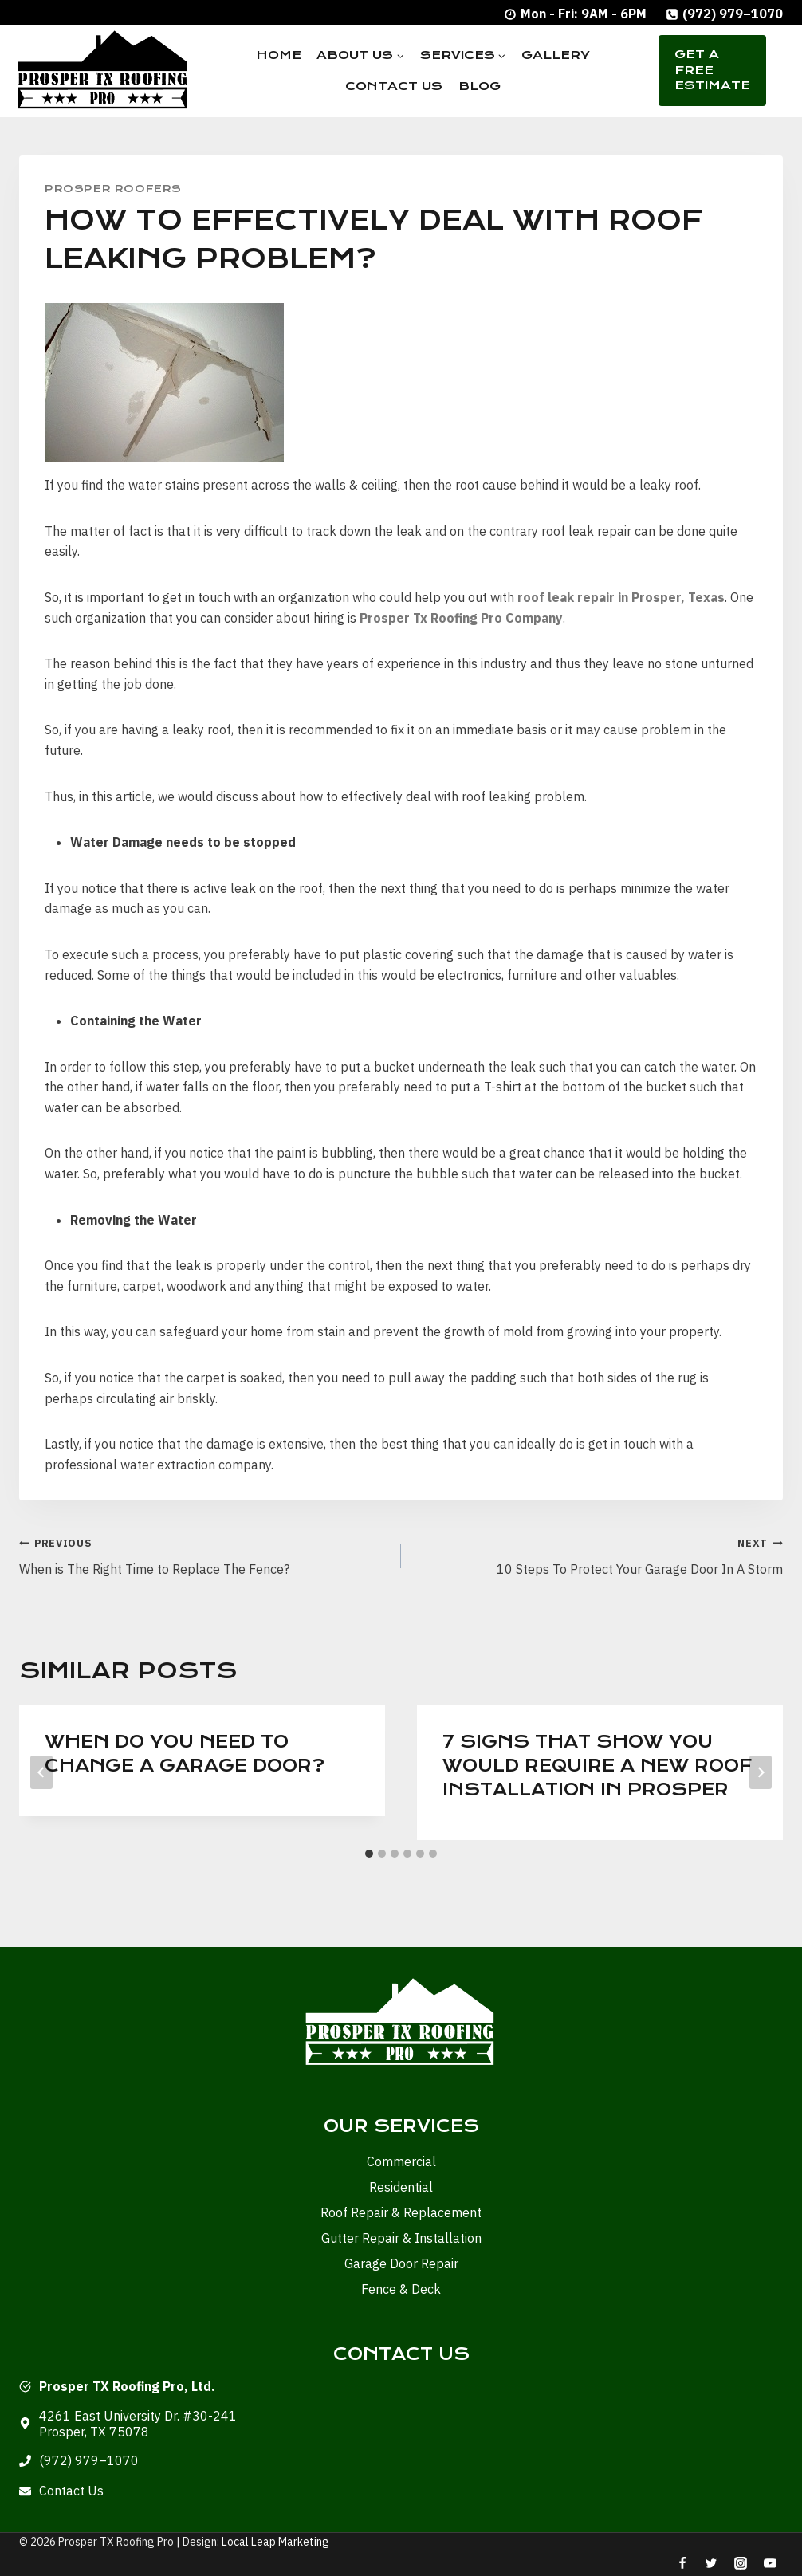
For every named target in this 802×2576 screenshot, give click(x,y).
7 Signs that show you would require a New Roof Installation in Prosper (597, 1765)
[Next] (760, 1772)
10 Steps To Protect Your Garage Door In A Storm (598, 1554)
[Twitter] (711, 2563)
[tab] (369, 1854)
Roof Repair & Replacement (401, 2212)
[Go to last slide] (41, 1772)
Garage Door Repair (401, 2263)
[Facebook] (682, 2563)
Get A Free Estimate (712, 69)
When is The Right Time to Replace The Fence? (203, 1554)
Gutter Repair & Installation (401, 2238)
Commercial (401, 2161)
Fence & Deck (401, 2289)
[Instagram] (740, 2563)
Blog (479, 86)
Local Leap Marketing (275, 2542)
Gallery (555, 55)
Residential (401, 2187)
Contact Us (393, 86)
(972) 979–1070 (89, 2460)
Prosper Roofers (113, 189)
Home (278, 55)
